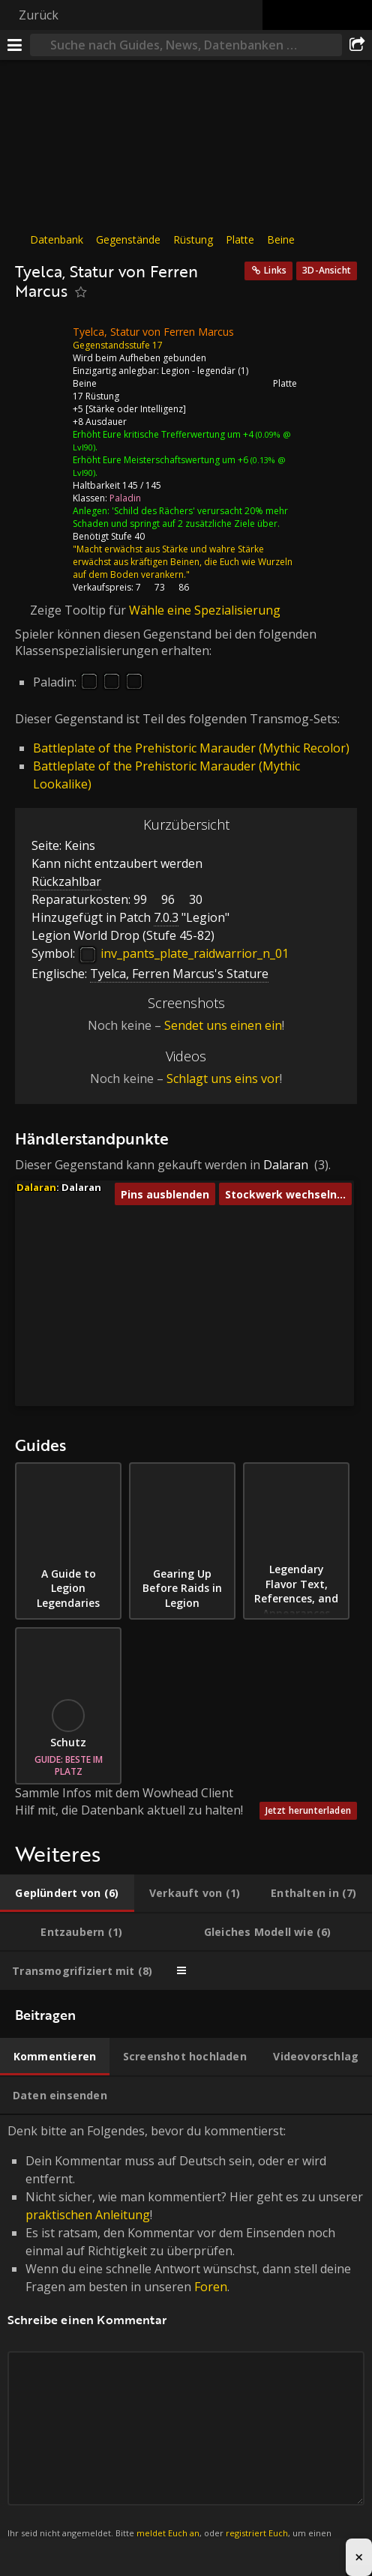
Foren (210, 2286)
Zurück (38, 15)
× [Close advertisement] (359, 2557)
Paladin (125, 498)
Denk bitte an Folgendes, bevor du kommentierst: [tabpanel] (186, 2340)
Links (275, 270)
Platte (240, 239)
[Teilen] (357, 45)
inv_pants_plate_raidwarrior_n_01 (183, 953)
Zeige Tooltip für (79, 610)
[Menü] (15, 45)
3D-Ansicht (326, 270)
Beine (281, 239)
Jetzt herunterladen (308, 1810)
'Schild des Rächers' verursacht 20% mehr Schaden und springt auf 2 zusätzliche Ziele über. (180, 517)
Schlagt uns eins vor (223, 1078)
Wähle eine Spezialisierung (204, 610)
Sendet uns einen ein (223, 1025)
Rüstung (193, 239)
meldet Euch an (168, 2533)
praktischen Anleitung (88, 2215)
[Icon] (40, 343)
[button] (172, 1244)
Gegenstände (128, 239)
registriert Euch (257, 2533)
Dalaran (285, 1164)
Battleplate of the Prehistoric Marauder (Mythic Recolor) (191, 748)
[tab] (67, 1893)
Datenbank (56, 239)
